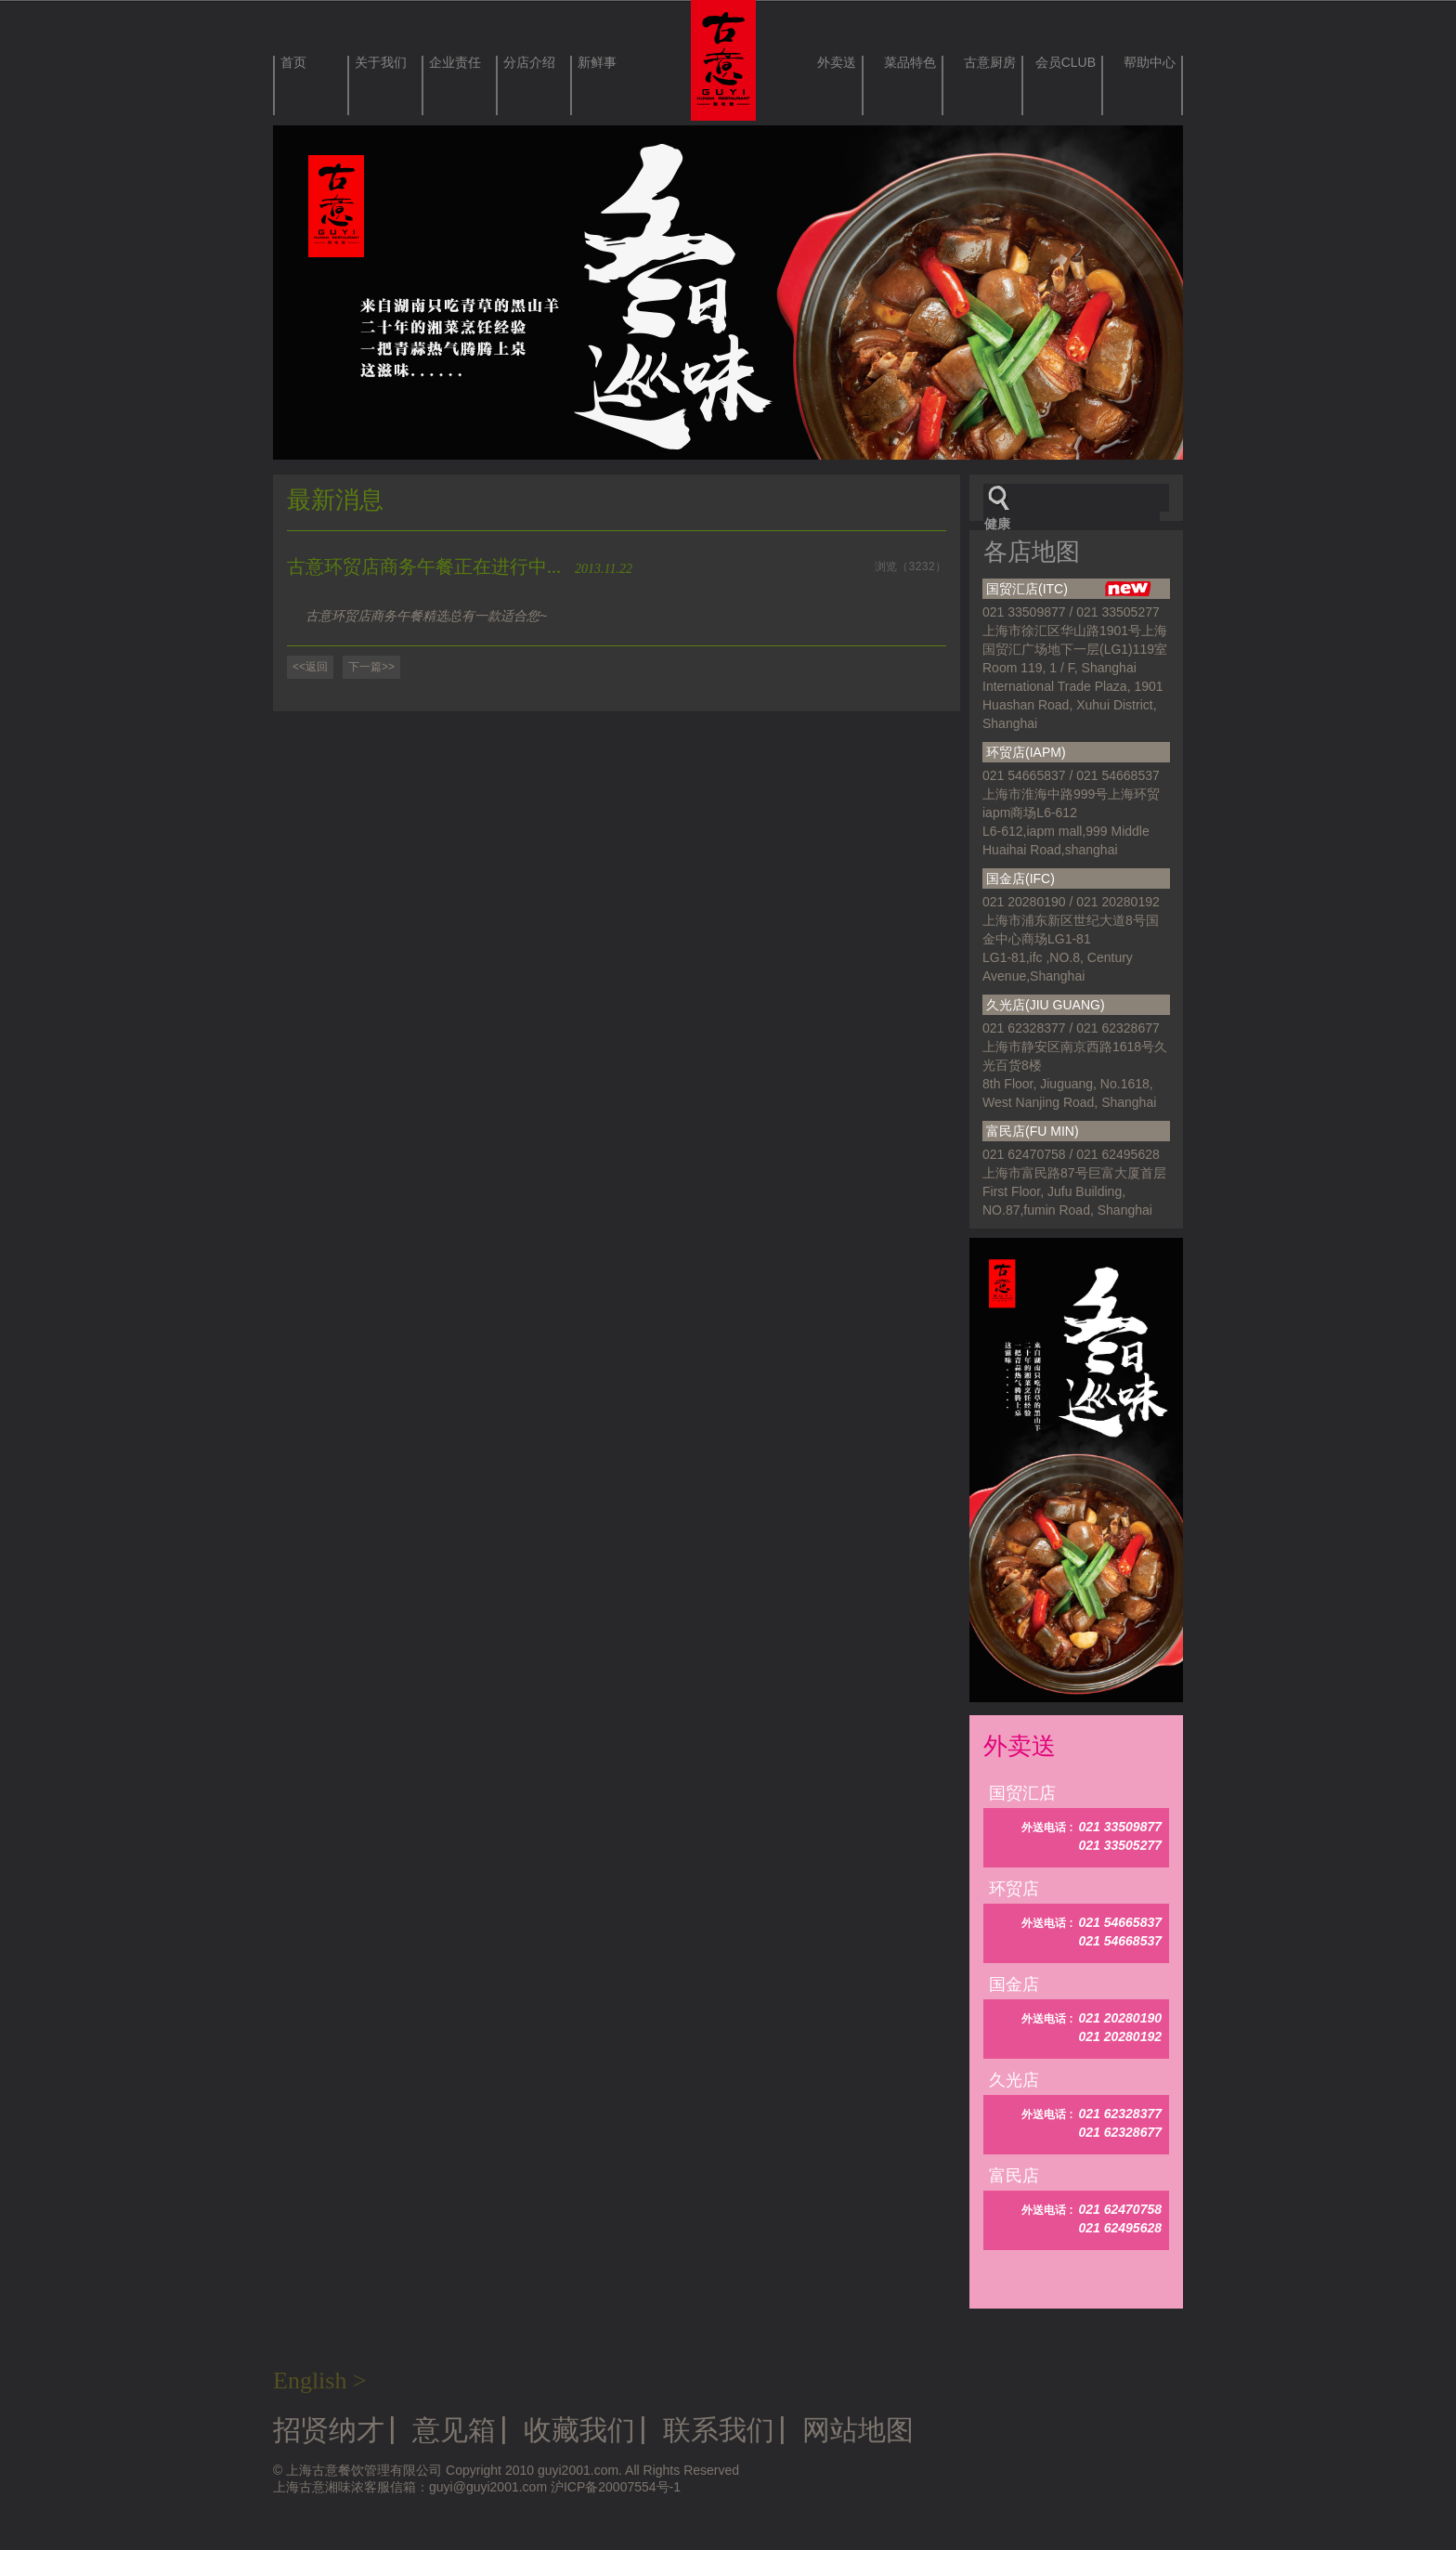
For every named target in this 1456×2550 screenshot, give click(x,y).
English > (320, 2380)
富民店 (1014, 2175)
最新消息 (335, 500)
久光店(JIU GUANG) (1045, 1004)
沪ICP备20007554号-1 (616, 2486)
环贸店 (1014, 1889)
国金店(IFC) (1020, 878)
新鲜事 (597, 63)
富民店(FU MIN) (1032, 1131)
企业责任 (455, 63)
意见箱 (454, 2429)
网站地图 (858, 2429)
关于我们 (381, 63)
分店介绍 (529, 63)
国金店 (1014, 1984)
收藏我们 (579, 2429)
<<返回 (310, 666)
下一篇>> (371, 666)
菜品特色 (910, 63)
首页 (293, 63)
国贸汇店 (1022, 1793)
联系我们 (718, 2429)
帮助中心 (1150, 63)
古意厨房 (990, 63)
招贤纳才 (328, 2429)
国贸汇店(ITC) (1069, 589)
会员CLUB (1065, 63)
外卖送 (836, 63)
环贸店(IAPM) (1026, 752)
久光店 (1014, 2080)
